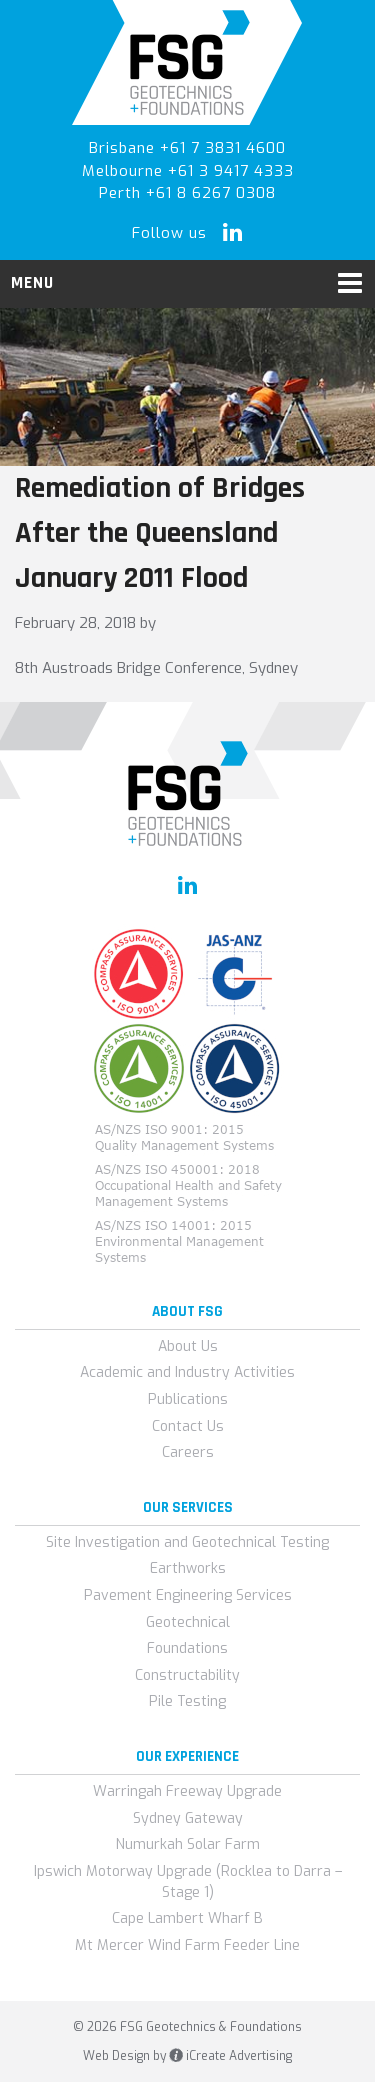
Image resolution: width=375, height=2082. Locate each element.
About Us (188, 1346)
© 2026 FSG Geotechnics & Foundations (187, 2027)
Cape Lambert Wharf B (187, 1918)
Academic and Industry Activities (187, 1372)
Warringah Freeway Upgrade (187, 1791)
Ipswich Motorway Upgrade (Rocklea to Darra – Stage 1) (188, 1882)
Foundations (187, 1648)
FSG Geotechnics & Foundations (187, 62)
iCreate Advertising (230, 2056)
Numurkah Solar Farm (188, 1844)
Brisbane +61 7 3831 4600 (187, 148)
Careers (188, 1452)
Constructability (187, 1675)
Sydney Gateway (188, 1818)
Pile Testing (187, 1701)
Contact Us (188, 1426)
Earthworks (188, 1568)
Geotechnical (188, 1622)
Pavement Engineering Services (188, 1595)
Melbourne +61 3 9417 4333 (188, 171)
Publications (188, 1399)
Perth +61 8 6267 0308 (187, 193)
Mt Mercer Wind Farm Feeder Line (187, 1945)
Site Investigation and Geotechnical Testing (187, 1542)
